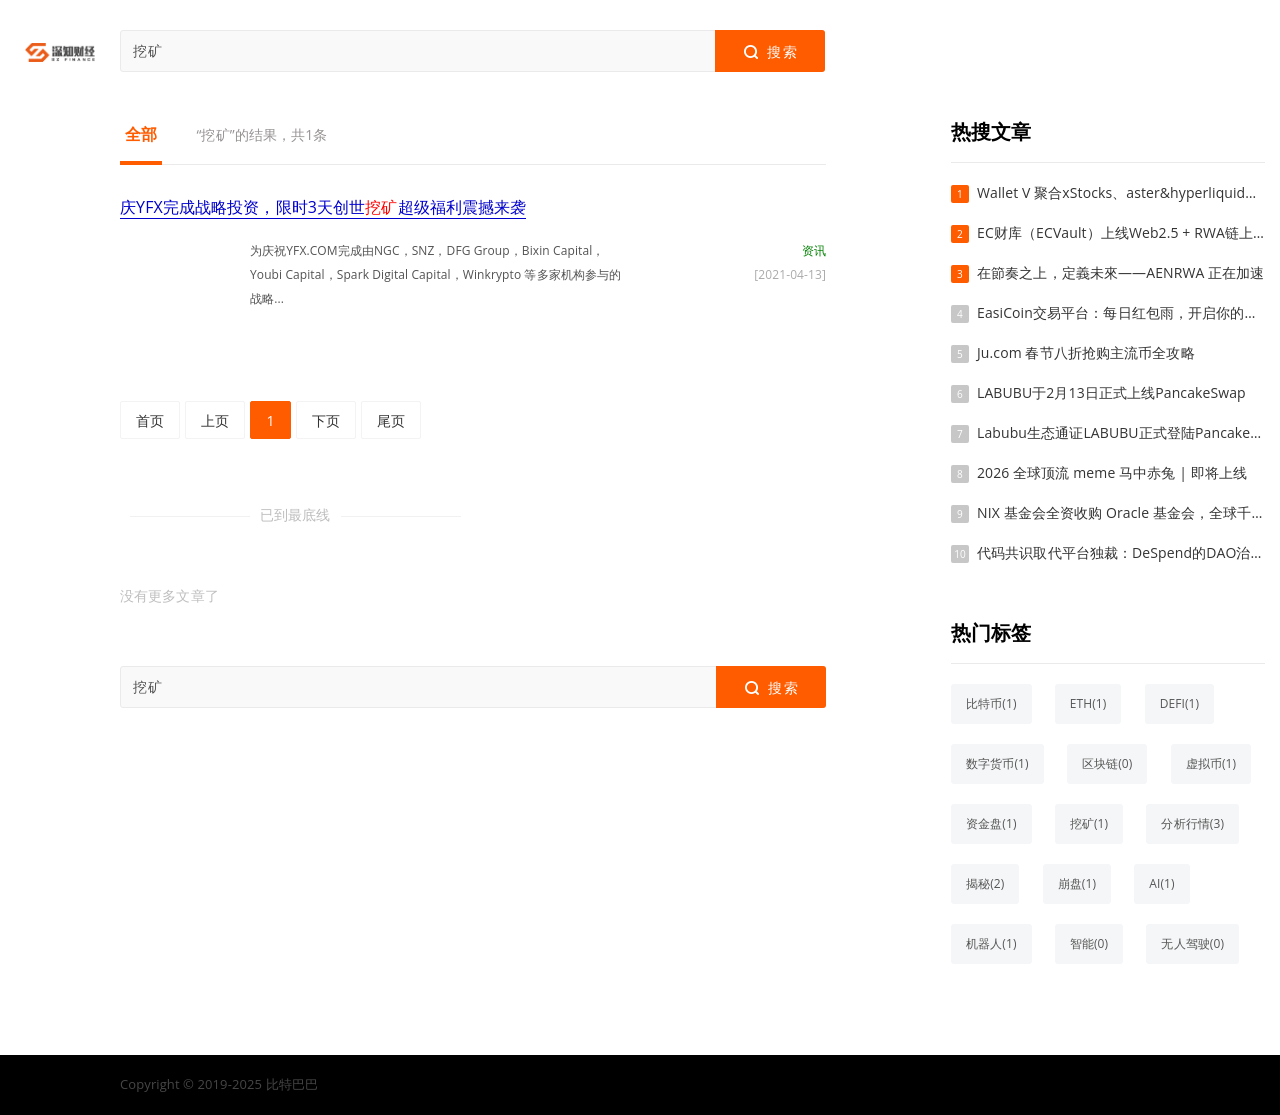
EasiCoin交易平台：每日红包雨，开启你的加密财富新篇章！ (1121, 312)
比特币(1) (991, 703)
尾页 (391, 420)
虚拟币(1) (1211, 763)
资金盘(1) (991, 823)
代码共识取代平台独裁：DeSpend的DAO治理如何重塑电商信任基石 (1121, 552)
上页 (215, 420)
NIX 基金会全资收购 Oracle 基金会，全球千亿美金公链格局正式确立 (1121, 512)
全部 (141, 134)
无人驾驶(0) (1192, 943)
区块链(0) (1107, 763)
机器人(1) (991, 943)
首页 (150, 420)
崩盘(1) (1077, 883)
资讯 (814, 250)
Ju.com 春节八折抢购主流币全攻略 (1086, 352)
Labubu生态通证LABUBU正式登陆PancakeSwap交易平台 (1121, 432)
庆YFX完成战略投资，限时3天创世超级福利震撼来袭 (323, 207)
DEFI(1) (1180, 703)
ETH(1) (1088, 703)
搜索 (769, 52)
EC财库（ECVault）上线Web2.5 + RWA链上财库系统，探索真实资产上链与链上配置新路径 (1121, 232)
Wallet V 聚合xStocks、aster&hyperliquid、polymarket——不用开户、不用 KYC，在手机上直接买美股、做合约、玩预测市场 (1121, 192)
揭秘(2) (985, 883)
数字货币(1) (997, 763)
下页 (326, 420)
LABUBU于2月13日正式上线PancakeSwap (1111, 392)
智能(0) (1089, 943)
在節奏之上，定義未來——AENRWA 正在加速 (1121, 272)
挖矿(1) (1089, 823)
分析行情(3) (1192, 823)
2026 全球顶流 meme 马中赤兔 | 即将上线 (1112, 472)
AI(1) (1161, 883)
